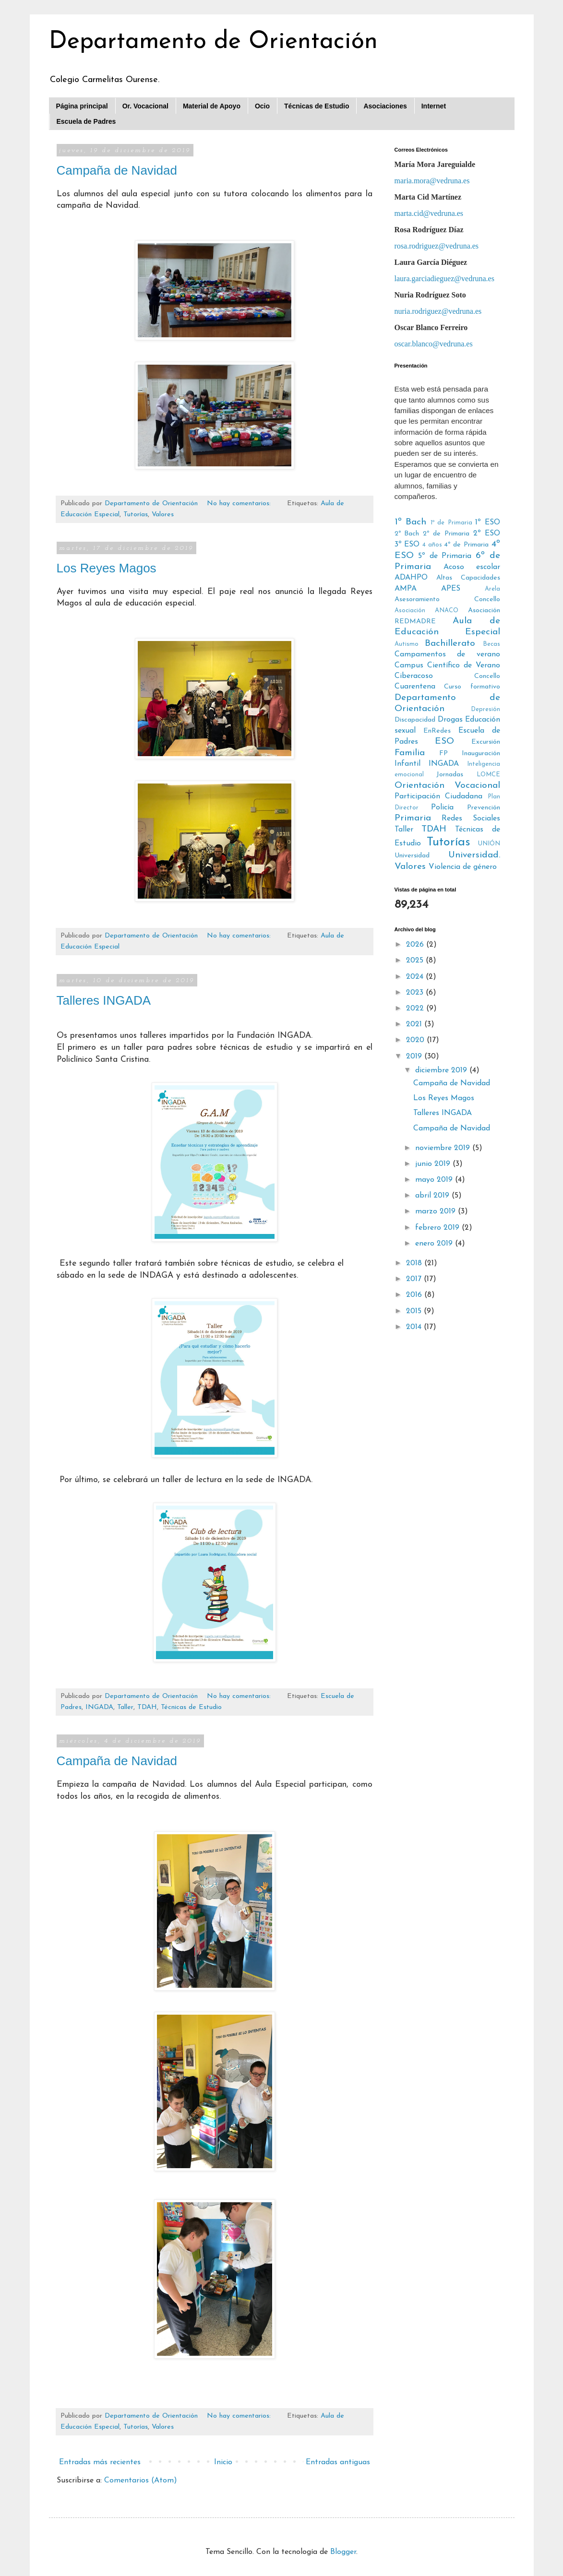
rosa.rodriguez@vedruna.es (437, 246)
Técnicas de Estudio (316, 106)
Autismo (407, 644)
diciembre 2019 (442, 1070)
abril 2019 (433, 1195)
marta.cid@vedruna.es (429, 213)
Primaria (413, 818)
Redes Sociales (471, 818)
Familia (410, 753)
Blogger (343, 2552)
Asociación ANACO (426, 610)
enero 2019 (435, 1243)
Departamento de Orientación (213, 42)
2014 (415, 1327)
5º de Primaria (444, 556)
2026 (416, 945)
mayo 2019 (435, 1180)
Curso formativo (472, 686)
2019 (415, 1056)
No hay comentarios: (240, 503)
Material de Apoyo (211, 106)
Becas (491, 644)
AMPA (406, 589)
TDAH (147, 1707)
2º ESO (486, 533)
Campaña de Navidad (117, 170)
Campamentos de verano (447, 654)
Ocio (262, 106)
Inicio (223, 2462)
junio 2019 (434, 1164)
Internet (433, 106)
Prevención (483, 807)
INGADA (99, 1707)
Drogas (450, 720)
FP (443, 753)
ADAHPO (411, 578)
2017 (415, 1279)
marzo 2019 (436, 1211)
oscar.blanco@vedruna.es (434, 344)
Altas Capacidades (468, 578)
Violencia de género (463, 867)
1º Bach (411, 522)
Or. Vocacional (145, 106)
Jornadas (449, 774)
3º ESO (407, 544)
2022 (416, 1008)
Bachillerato (450, 643)
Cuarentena (415, 686)
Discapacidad (415, 720)
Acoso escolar (471, 567)
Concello (487, 676)
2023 (416, 993)
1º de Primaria (451, 523)
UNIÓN (489, 844)
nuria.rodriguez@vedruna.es (438, 311)
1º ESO (487, 522)
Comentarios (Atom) (140, 2480)
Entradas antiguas (338, 2462)
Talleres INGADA (104, 1000)
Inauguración (481, 753)
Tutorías (135, 514)
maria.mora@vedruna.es (432, 181)
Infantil (407, 764)
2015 (415, 1311)
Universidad (412, 855)
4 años (432, 545)
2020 (416, 1040)
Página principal (82, 106)
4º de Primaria (466, 544)
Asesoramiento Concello (447, 599)
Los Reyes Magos (106, 568)
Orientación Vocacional (447, 785)
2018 (415, 1263)
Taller (125, 1707)
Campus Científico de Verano (447, 665)
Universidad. (474, 855)
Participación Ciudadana (439, 796)
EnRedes (437, 731)
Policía (442, 807)
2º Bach (407, 533)
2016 (415, 1295)
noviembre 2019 (443, 1148)
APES (450, 589)
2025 (416, 960)
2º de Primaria (446, 533)
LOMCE (488, 775)
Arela (492, 589)
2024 (416, 977)
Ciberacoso (414, 676)
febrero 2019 (438, 1228)
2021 (415, 1024)
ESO (444, 741)
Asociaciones (385, 106)
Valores (163, 514)
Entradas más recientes (100, 2462)
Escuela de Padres (86, 121)
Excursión (485, 742)
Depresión (485, 709)
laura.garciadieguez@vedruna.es (444, 278)
